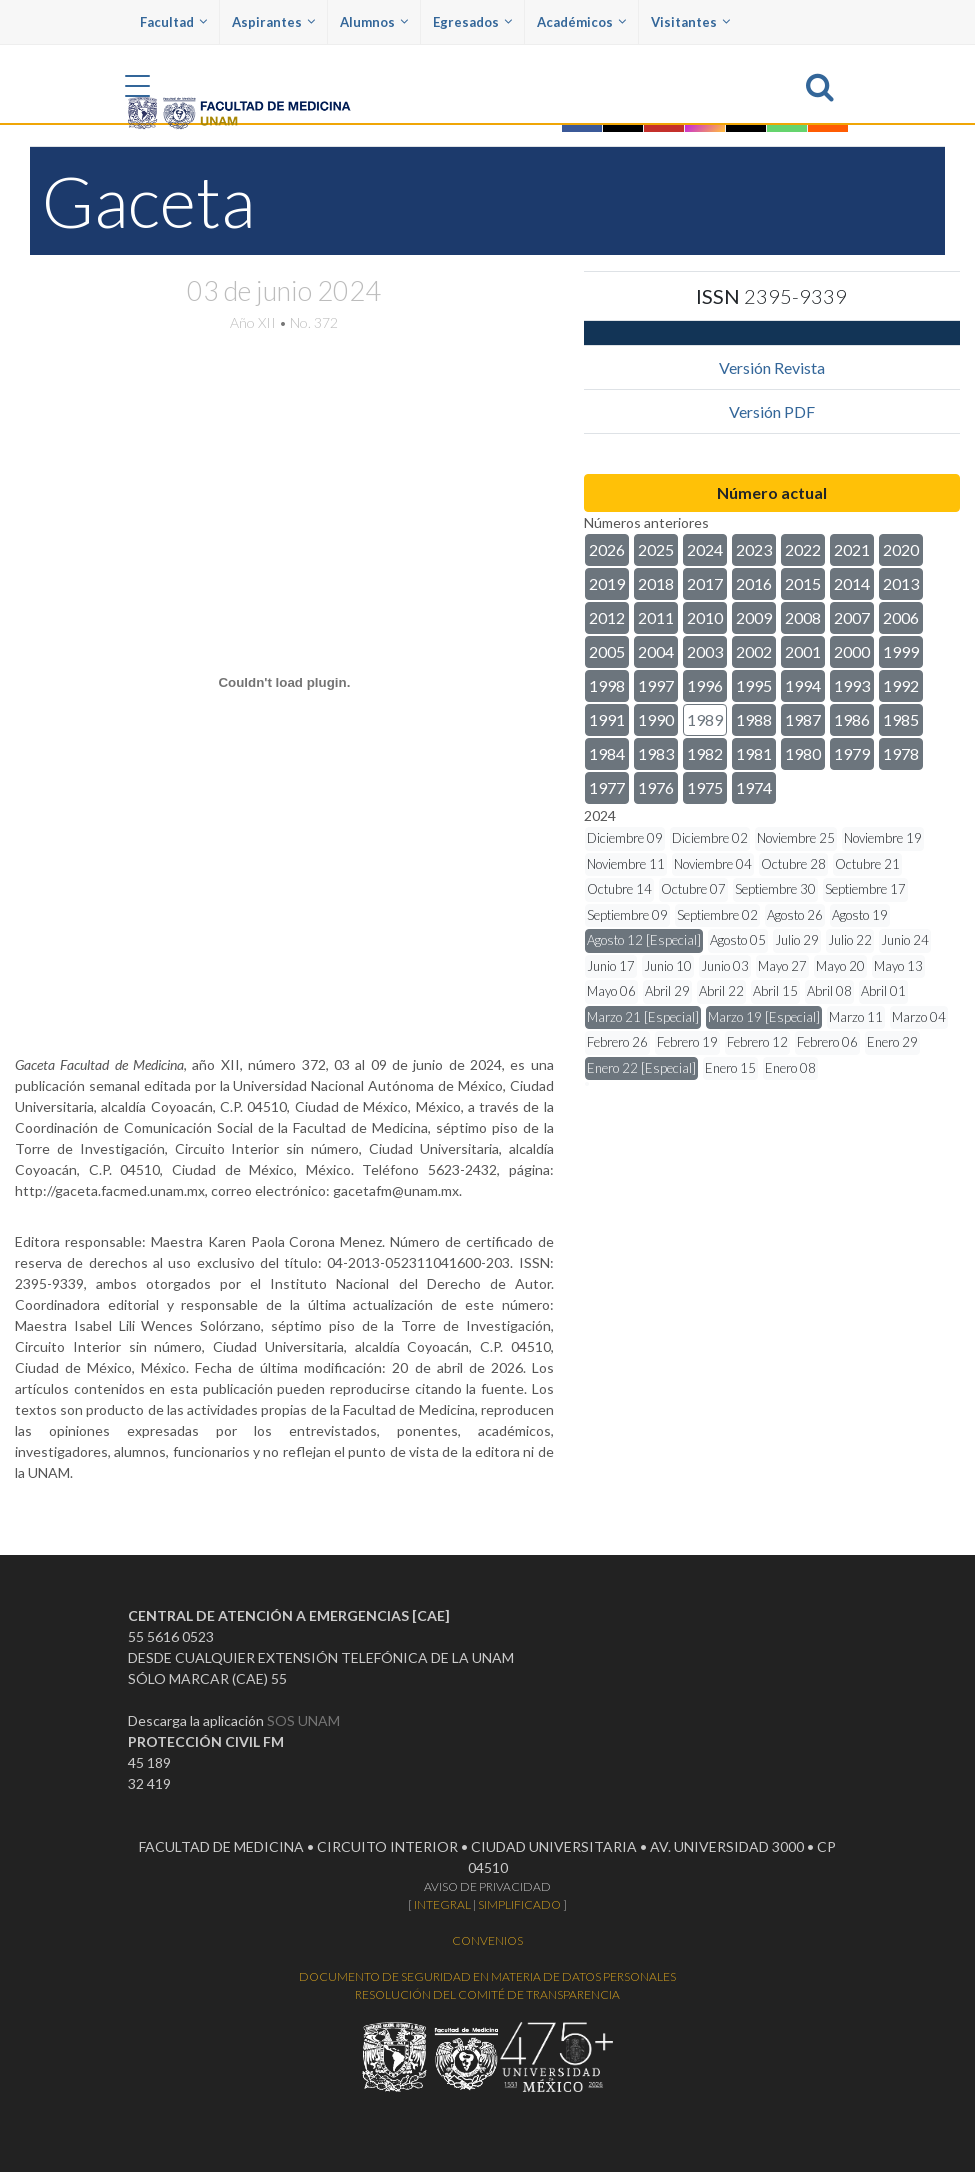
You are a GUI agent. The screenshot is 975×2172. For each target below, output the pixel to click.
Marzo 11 (856, 1017)
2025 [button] (656, 549)
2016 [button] (754, 583)
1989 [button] (705, 719)
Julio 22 (850, 940)
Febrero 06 (827, 1042)
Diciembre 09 (625, 838)
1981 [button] (754, 753)
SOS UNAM (303, 1720)
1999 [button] (901, 651)
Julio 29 (797, 940)
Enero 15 (730, 1068)
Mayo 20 (840, 966)
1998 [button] (607, 685)
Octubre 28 (793, 864)
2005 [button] (607, 651)
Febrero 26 (617, 1042)
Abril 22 (721, 991)
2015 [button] (803, 583)
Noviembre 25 (796, 838)
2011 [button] (656, 617)
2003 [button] (705, 651)
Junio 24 (905, 940)
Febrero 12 (757, 1042)
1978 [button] (901, 753)
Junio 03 (725, 966)
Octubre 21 (867, 864)
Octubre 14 (619, 889)
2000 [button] (852, 651)
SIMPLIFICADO (519, 1904)
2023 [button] (754, 549)
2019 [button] (607, 583)
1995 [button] (754, 685)
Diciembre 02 (710, 838)
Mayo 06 (611, 991)
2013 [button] (901, 583)
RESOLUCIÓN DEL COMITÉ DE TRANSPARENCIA (487, 1994)
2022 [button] (803, 549)
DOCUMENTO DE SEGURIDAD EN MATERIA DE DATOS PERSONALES (487, 1976)
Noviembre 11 (626, 864)
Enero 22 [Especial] (641, 1068)
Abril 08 (829, 991)
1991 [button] (607, 719)
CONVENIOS (487, 1940)
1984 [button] (607, 753)
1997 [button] (656, 685)
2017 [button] (705, 583)
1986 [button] (852, 719)
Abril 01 (883, 991)
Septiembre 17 (865, 889)
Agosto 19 (860, 915)
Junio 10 (668, 966)
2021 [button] (852, 549)
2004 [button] (656, 651)
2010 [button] (705, 617)
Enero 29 (892, 1042)
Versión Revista (772, 367)
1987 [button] (803, 719)
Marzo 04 (919, 1017)
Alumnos (374, 22)
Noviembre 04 (713, 864)
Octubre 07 (693, 889)
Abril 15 (775, 991)
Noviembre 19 (883, 838)
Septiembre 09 (627, 915)
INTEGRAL (442, 1904)
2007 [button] (852, 617)
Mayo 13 (898, 966)
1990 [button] (656, 719)
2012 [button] (607, 617)
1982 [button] (705, 753)
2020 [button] (901, 549)
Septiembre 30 (775, 889)
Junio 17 (611, 966)
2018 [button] (656, 583)
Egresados (472, 22)
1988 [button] (754, 719)
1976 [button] (656, 787)
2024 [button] (705, 549)
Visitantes (690, 22)
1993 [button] (852, 685)
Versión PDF (772, 411)
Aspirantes (273, 22)
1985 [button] (901, 719)
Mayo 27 (782, 966)
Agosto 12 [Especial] (644, 940)
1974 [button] (754, 787)
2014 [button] (852, 583)
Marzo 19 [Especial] (764, 1017)
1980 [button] (803, 753)
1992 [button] (901, 685)
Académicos (581, 22)
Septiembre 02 (717, 915)
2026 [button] (607, 549)
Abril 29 (667, 991)
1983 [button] (656, 753)
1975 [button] (705, 787)
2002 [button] (754, 651)
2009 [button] (754, 617)
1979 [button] (852, 753)
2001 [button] (803, 651)
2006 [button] (901, 617)
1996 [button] (705, 685)
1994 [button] (803, 685)
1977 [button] (607, 787)
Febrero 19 (687, 1042)
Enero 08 (790, 1068)
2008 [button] (803, 617)
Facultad (173, 22)
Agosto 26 (795, 915)
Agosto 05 (738, 940)
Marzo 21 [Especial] (643, 1017)
